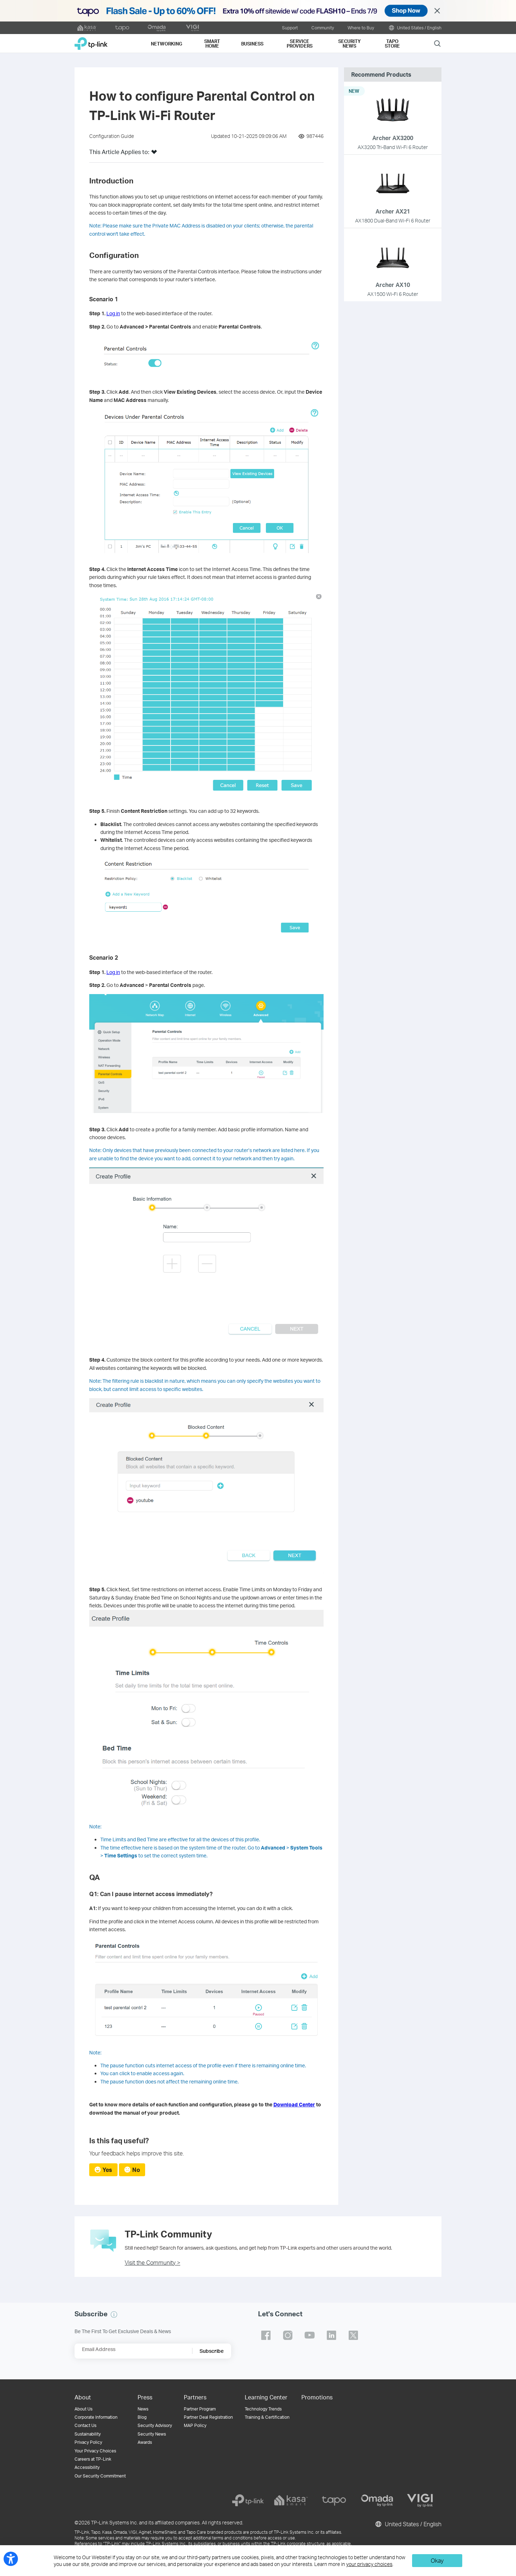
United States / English (414, 28)
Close (437, 11)
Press (145, 2397)
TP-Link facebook (266, 2335)
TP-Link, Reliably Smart (91, 41)
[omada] (376, 2500)
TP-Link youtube (309, 2335)
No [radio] (136, 2169)
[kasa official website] (87, 28)
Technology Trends (263, 2409)
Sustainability (88, 2434)
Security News (152, 2434)
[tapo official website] (122, 28)
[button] (154, 154)
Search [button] (437, 43)
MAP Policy (195, 2425)
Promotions (317, 2397)
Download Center (294, 2104)
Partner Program (200, 2409)
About (83, 2397)
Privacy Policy (88, 2442)
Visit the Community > (152, 2262)
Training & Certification (267, 2417)
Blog (142, 2417)
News (143, 2409)
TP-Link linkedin (331, 2335)
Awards (145, 2442)
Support (290, 27)
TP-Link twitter (353, 2335)
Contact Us (85, 2425)
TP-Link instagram (288, 2335)
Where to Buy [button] (361, 27)
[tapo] (333, 2500)
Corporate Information (96, 2417)
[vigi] (419, 2500)
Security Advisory (155, 2425)
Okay (437, 2560)
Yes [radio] (107, 2169)
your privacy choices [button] (369, 2564)
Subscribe (212, 2351)
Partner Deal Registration (208, 2417)
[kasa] (290, 2500)
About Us (83, 2409)
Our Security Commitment (100, 2476)
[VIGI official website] (192, 28)
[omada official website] (157, 28)
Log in (113, 313)
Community (322, 27)
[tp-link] (247, 2500)
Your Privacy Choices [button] (95, 2450)
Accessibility (87, 2467)
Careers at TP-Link (93, 2459)
